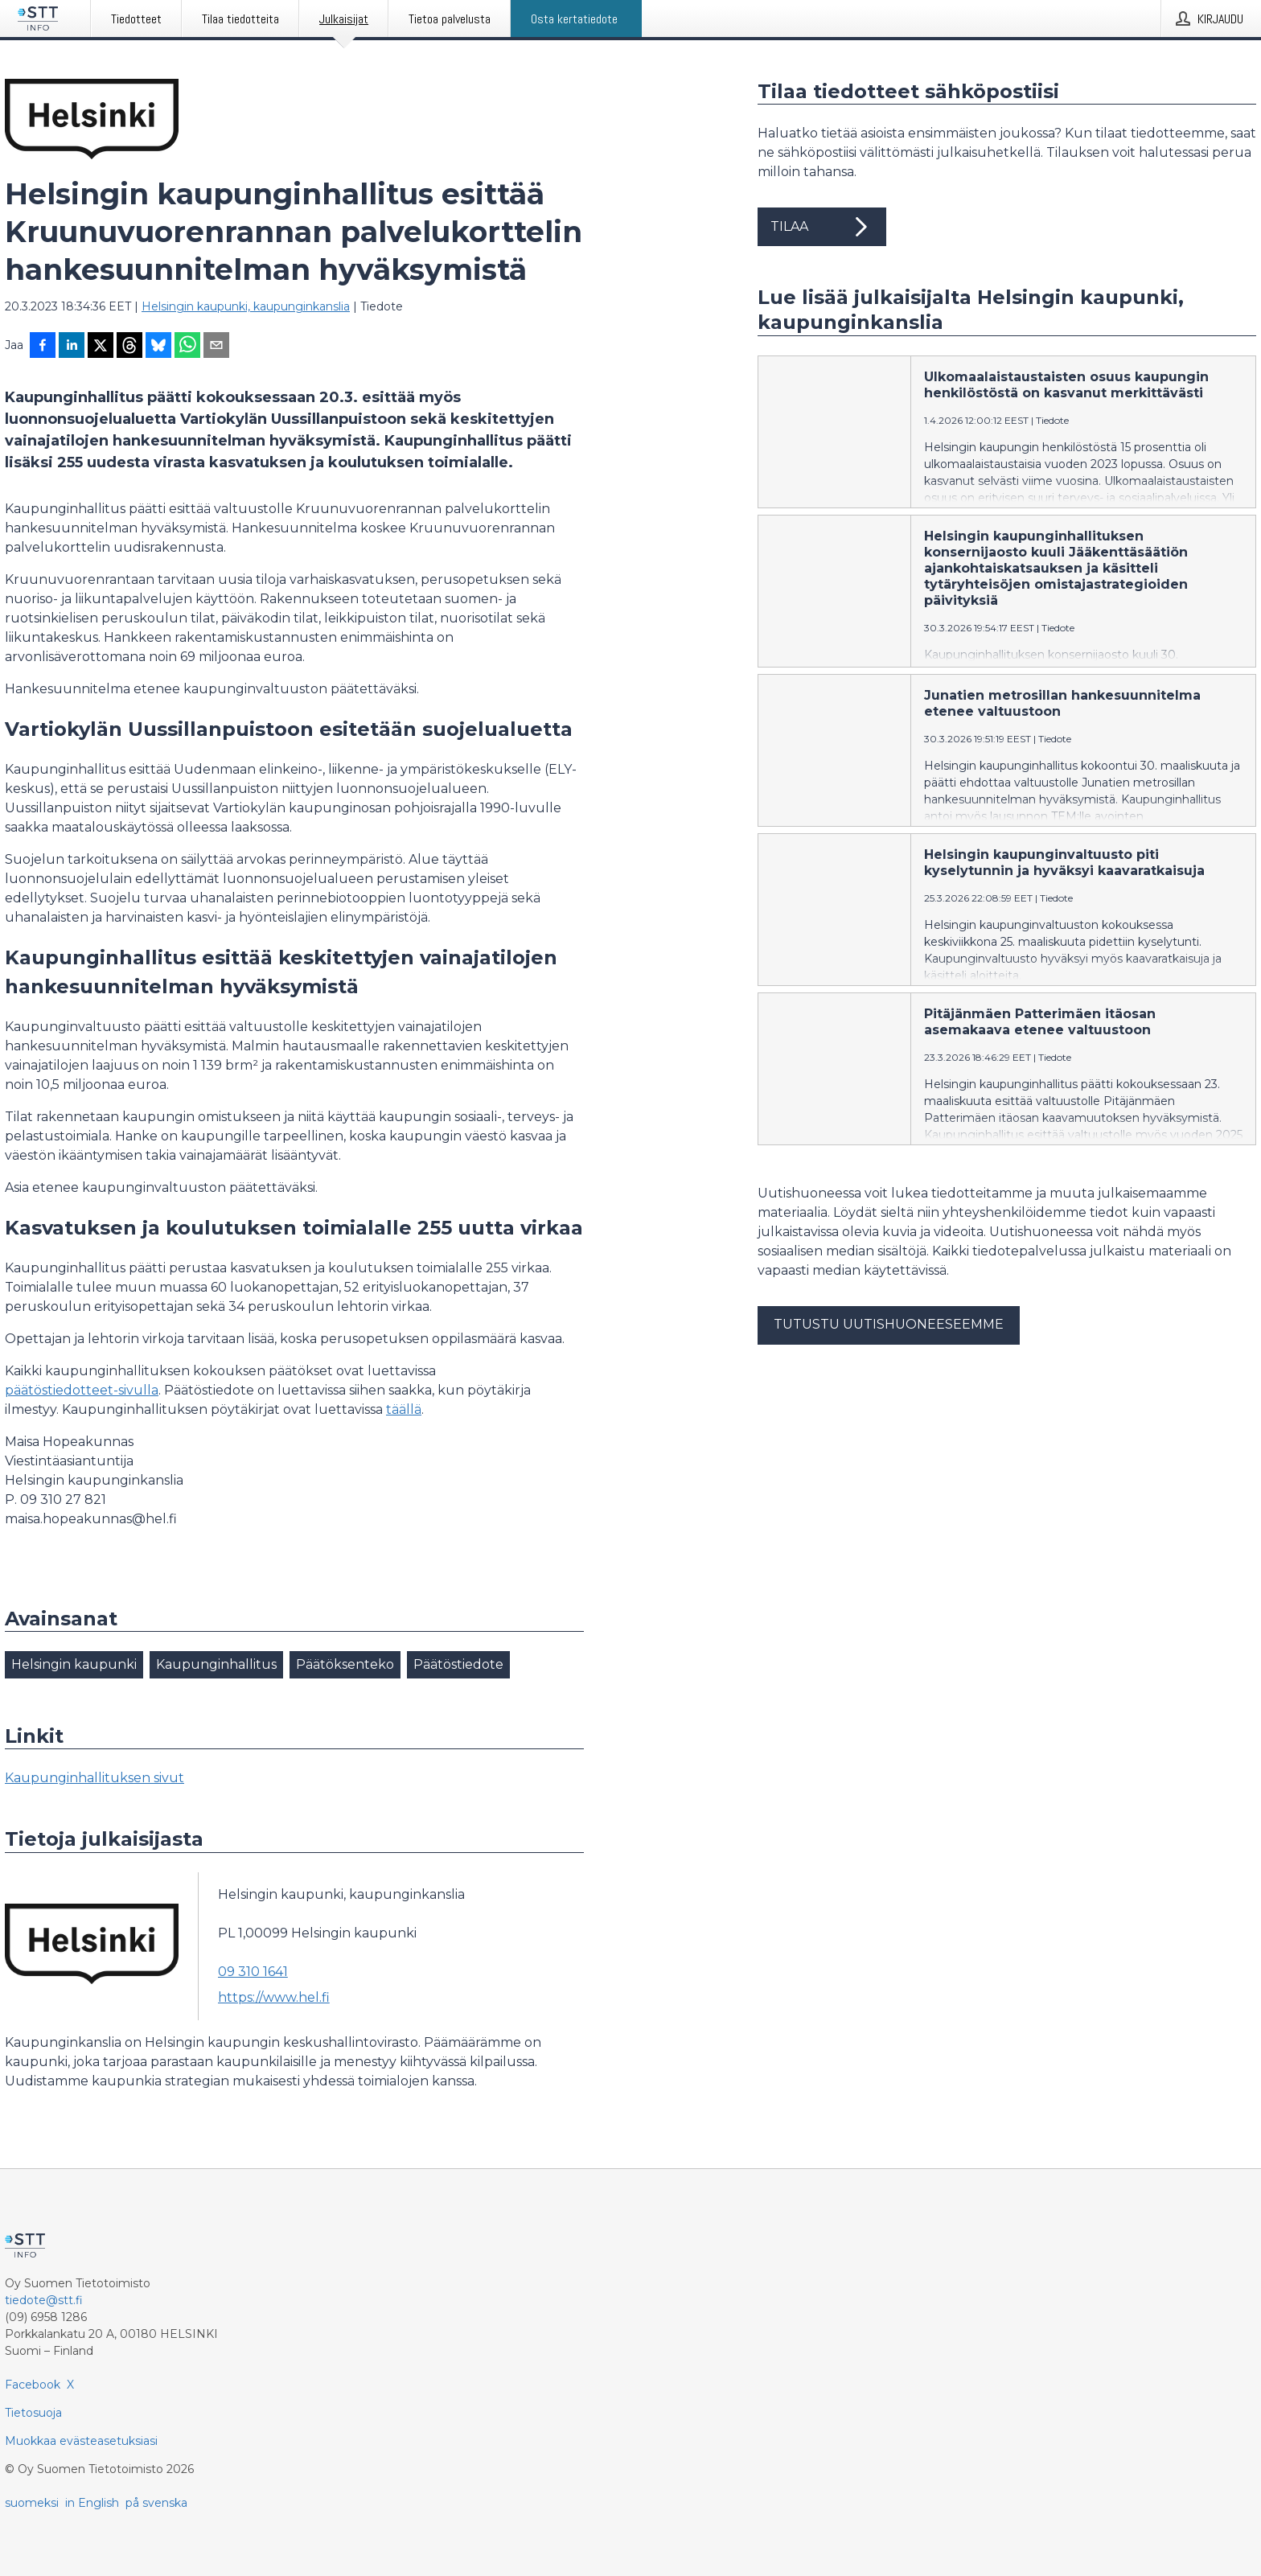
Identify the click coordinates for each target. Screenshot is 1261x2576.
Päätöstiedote (458, 1664)
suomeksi (32, 2503)
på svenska (156, 2503)
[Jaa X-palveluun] (100, 346)
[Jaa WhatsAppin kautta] (187, 346)
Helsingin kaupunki (74, 1664)
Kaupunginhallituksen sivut (94, 1777)
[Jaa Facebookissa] (42, 346)
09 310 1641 (253, 1971)
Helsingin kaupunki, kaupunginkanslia (246, 306)
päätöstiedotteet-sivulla (81, 1390)
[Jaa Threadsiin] (129, 346)
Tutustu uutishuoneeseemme (889, 1324)
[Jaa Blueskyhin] (158, 346)
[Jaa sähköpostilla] (216, 346)
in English (92, 2503)
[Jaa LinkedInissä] (71, 346)
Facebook (32, 2384)
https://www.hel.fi (274, 1997)
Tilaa (821, 227)
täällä (403, 1409)
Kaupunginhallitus (216, 1664)
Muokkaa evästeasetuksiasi (81, 2441)
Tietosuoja (33, 2412)
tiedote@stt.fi (44, 2300)
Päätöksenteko (345, 1664)
